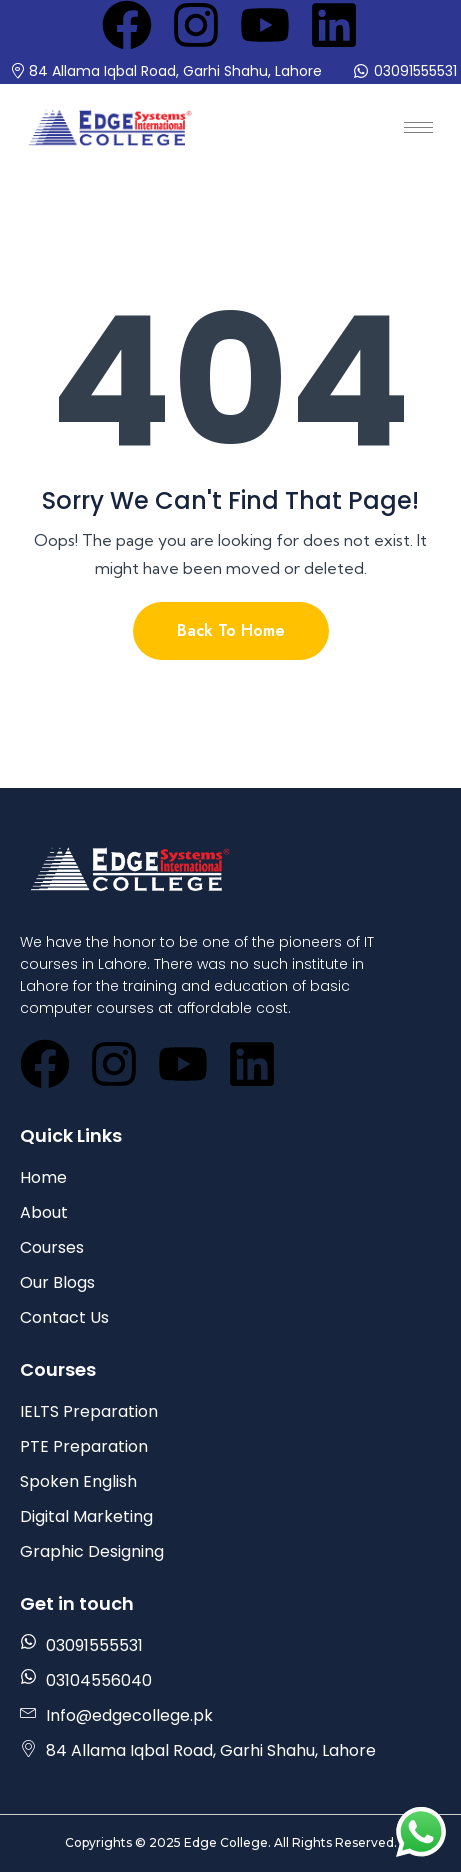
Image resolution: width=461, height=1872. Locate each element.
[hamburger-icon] (418, 127)
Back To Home (231, 630)
